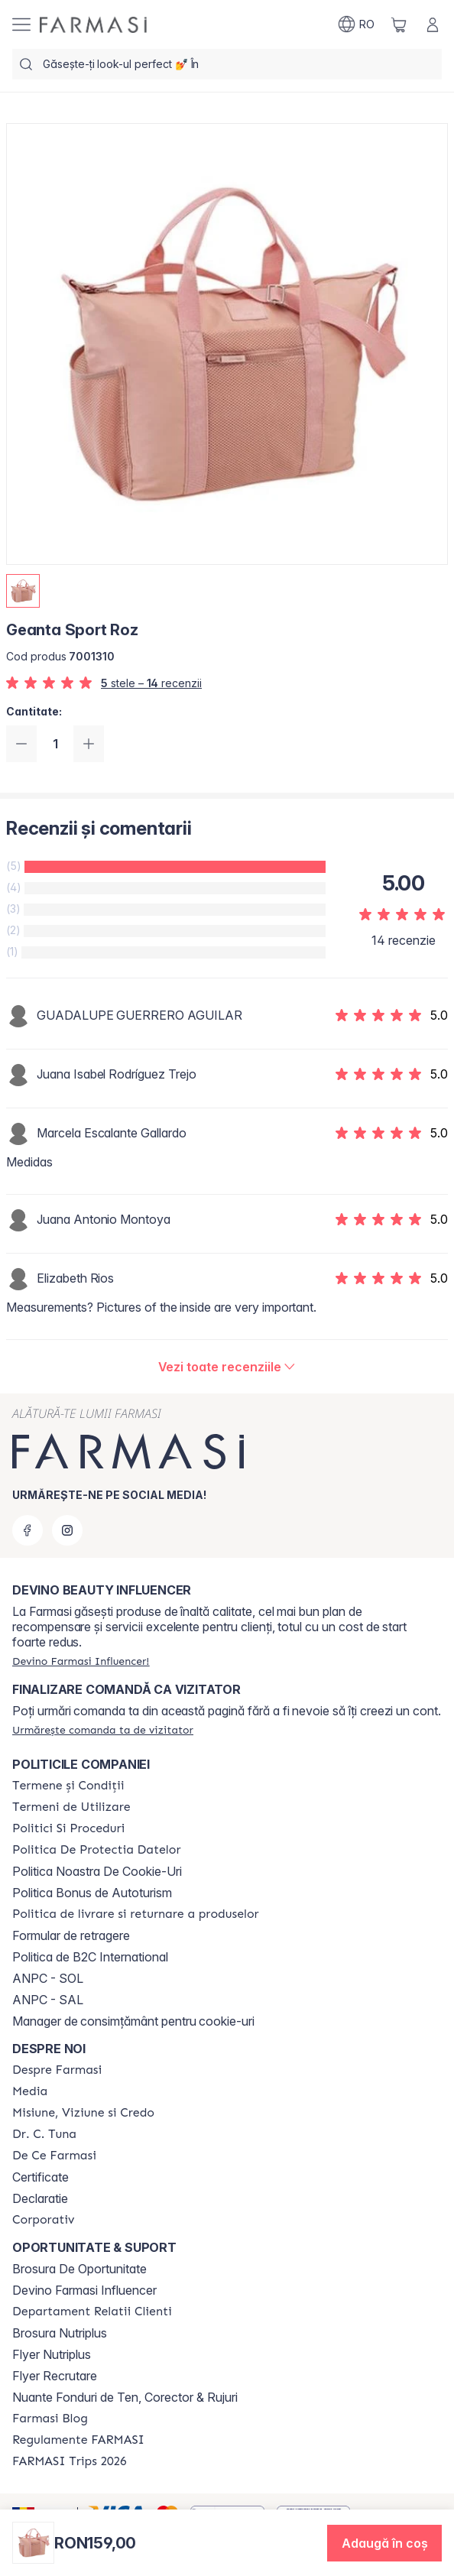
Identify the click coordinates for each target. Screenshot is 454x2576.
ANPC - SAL (47, 1999)
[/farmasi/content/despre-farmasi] (57, 2070)
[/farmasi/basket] (399, 24)
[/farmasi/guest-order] (102, 1729)
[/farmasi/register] (80, 1661)
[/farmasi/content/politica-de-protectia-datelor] (96, 1849)
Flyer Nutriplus (51, 2354)
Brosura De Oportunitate (79, 2268)
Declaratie (40, 2198)
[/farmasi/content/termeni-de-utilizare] (71, 1807)
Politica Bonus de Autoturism (92, 1892)
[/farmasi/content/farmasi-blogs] (50, 2418)
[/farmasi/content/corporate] (43, 2219)
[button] (384, 2543)
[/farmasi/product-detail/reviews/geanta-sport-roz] (227, 1366)
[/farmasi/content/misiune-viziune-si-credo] (83, 2112)
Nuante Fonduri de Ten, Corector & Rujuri (125, 2397)
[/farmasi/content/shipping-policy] (135, 1914)
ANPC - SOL (47, 1978)
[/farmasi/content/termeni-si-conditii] (68, 1785)
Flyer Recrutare (54, 2375)
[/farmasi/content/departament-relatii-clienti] (92, 2311)
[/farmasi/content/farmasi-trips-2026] (69, 2461)
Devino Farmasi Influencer (84, 2290)
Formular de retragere (71, 1935)
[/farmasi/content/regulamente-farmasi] (78, 2440)
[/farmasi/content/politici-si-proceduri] (68, 1828)
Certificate (40, 2177)
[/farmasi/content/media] (29, 2091)
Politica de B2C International (90, 1956)
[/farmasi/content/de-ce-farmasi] (54, 2155)
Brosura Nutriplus (59, 2333)
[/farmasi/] (93, 25)
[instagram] (67, 1530)
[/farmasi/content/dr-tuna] (44, 2134)
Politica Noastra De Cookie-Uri (97, 1871)
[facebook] (27, 1530)
